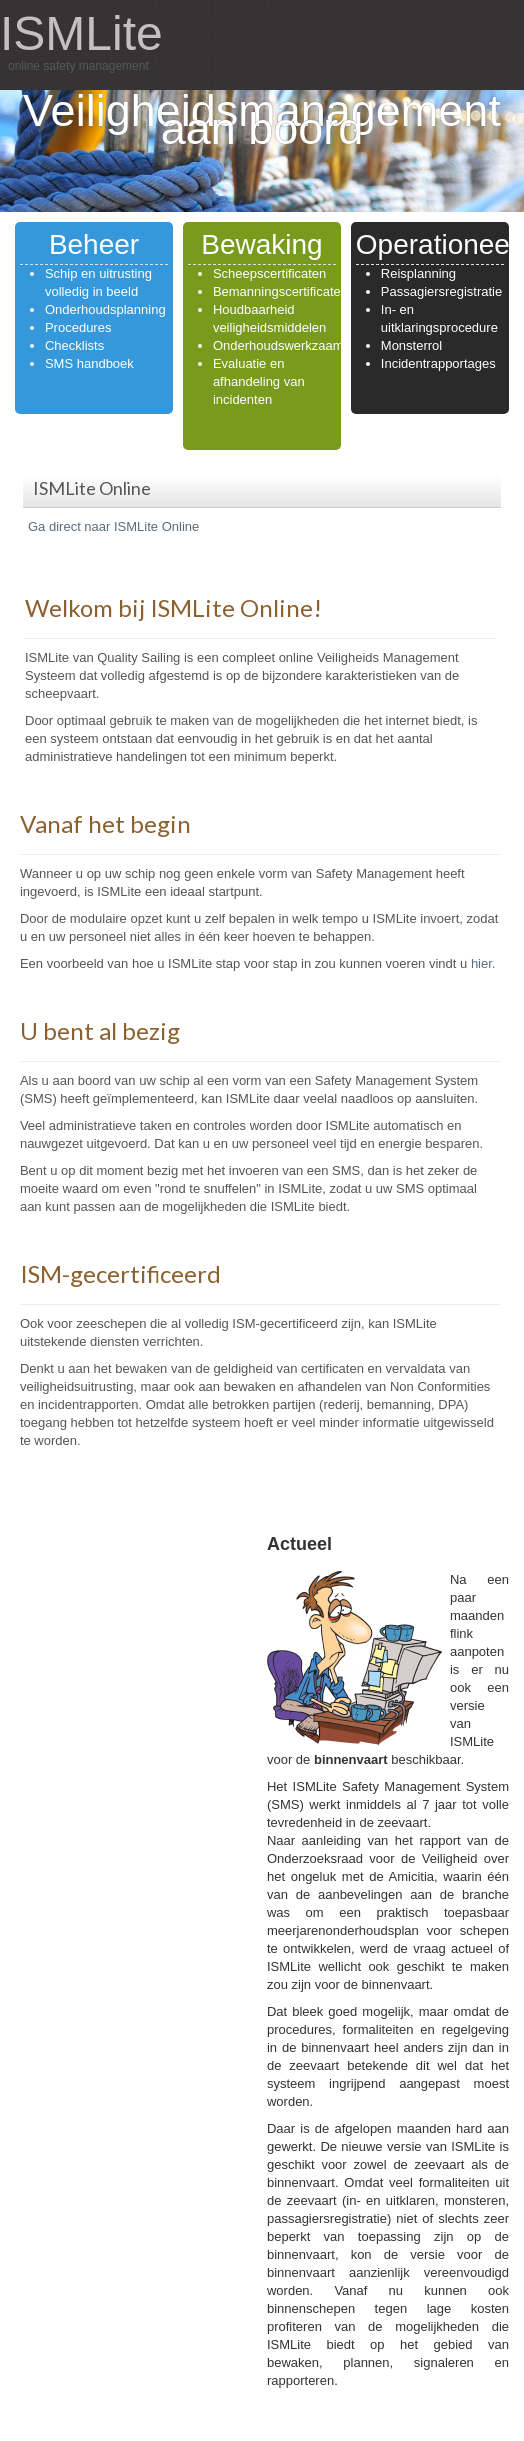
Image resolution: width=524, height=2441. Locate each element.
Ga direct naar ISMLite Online (113, 526)
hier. (483, 963)
